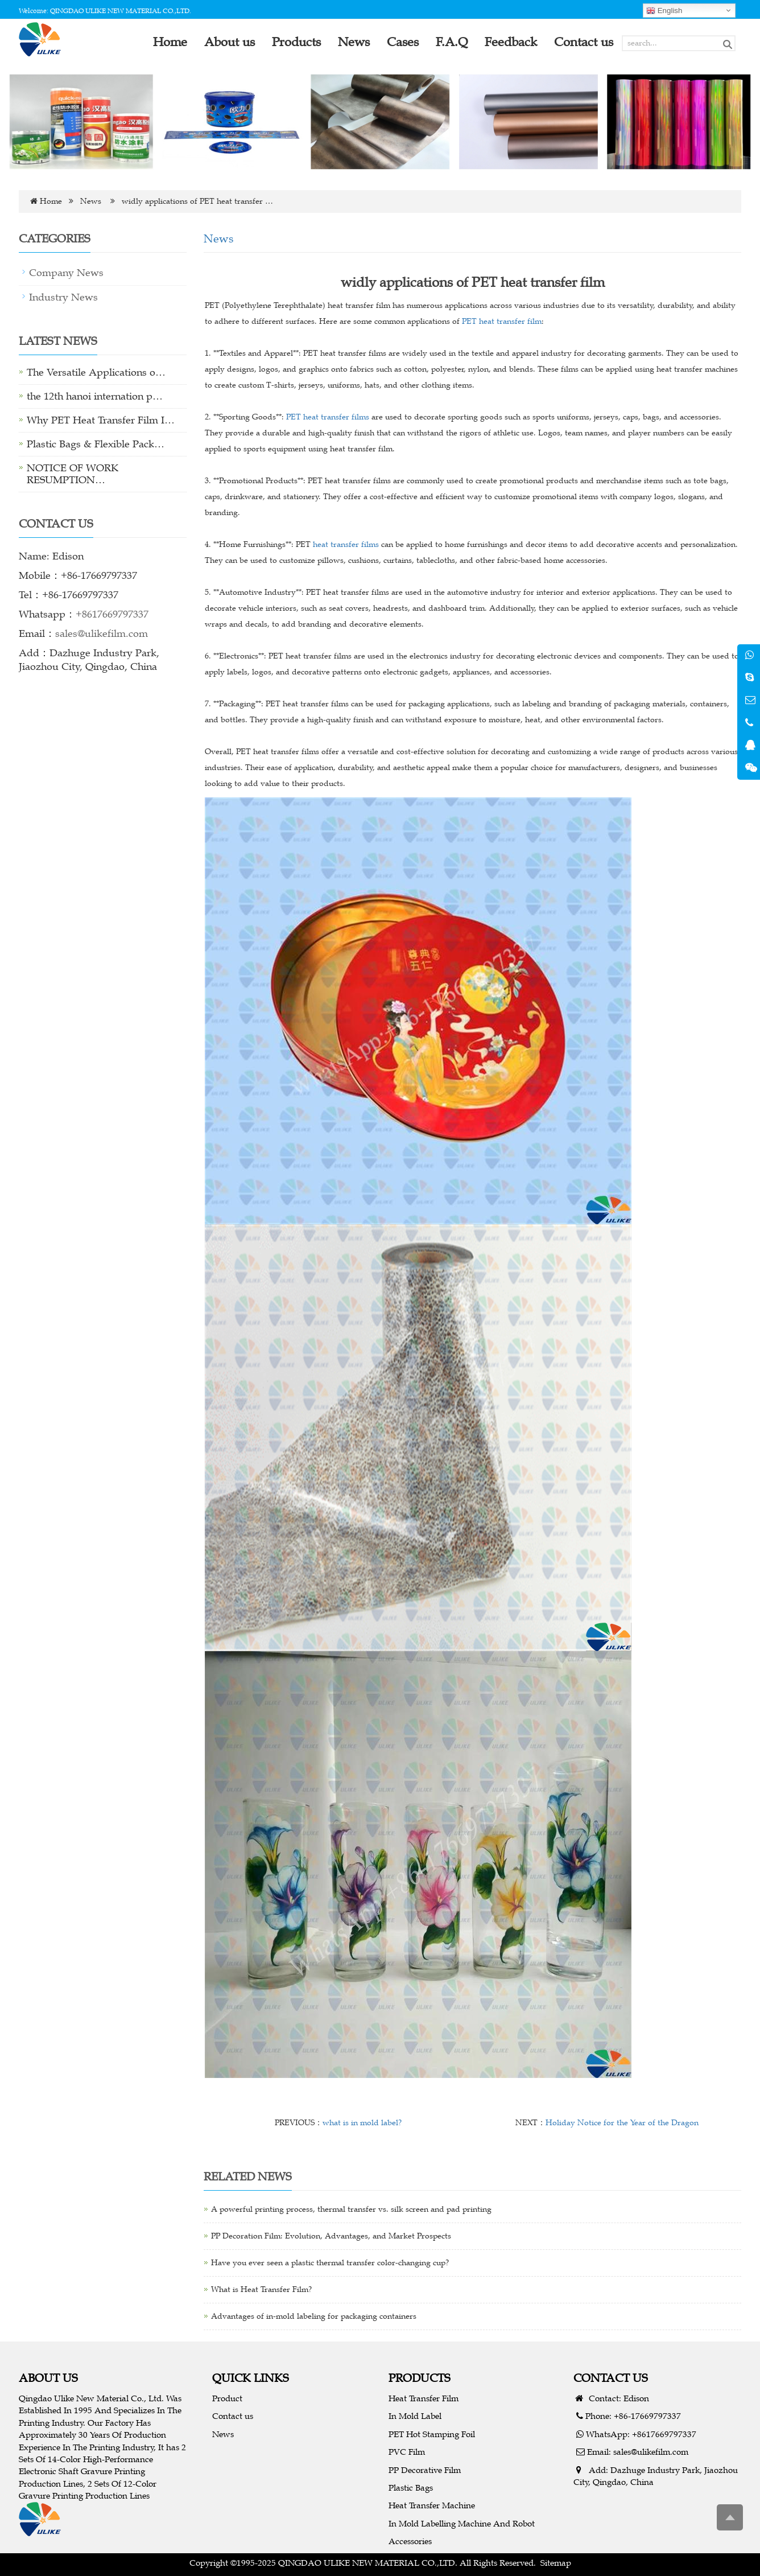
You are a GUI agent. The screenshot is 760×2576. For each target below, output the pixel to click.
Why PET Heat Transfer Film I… (101, 420)
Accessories (410, 2541)
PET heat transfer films (327, 417)
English (664, 10)
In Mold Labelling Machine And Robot (462, 2523)
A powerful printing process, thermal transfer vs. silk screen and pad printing (351, 2209)
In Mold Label (415, 2415)
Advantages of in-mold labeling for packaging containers (313, 2316)
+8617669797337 (112, 614)
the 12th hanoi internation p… (95, 396)
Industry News (63, 297)
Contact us (232, 2415)
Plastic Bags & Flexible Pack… (95, 444)
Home (51, 201)
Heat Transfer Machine (432, 2505)
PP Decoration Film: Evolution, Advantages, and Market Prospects (331, 2236)
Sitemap (555, 2562)
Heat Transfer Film (424, 2398)
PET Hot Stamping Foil (432, 2434)
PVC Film (407, 2451)
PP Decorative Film (425, 2469)
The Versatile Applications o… (96, 372)
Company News (66, 272)
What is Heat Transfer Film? (261, 2289)
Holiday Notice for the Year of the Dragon (622, 2123)
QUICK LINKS (250, 2378)
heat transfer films (346, 544)
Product (227, 2398)
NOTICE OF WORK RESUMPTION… (72, 474)
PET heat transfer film (502, 321)
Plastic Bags (411, 2487)
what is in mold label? (362, 2123)
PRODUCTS (420, 2378)
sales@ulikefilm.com (101, 633)
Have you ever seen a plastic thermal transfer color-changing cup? (330, 2263)
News (90, 201)
